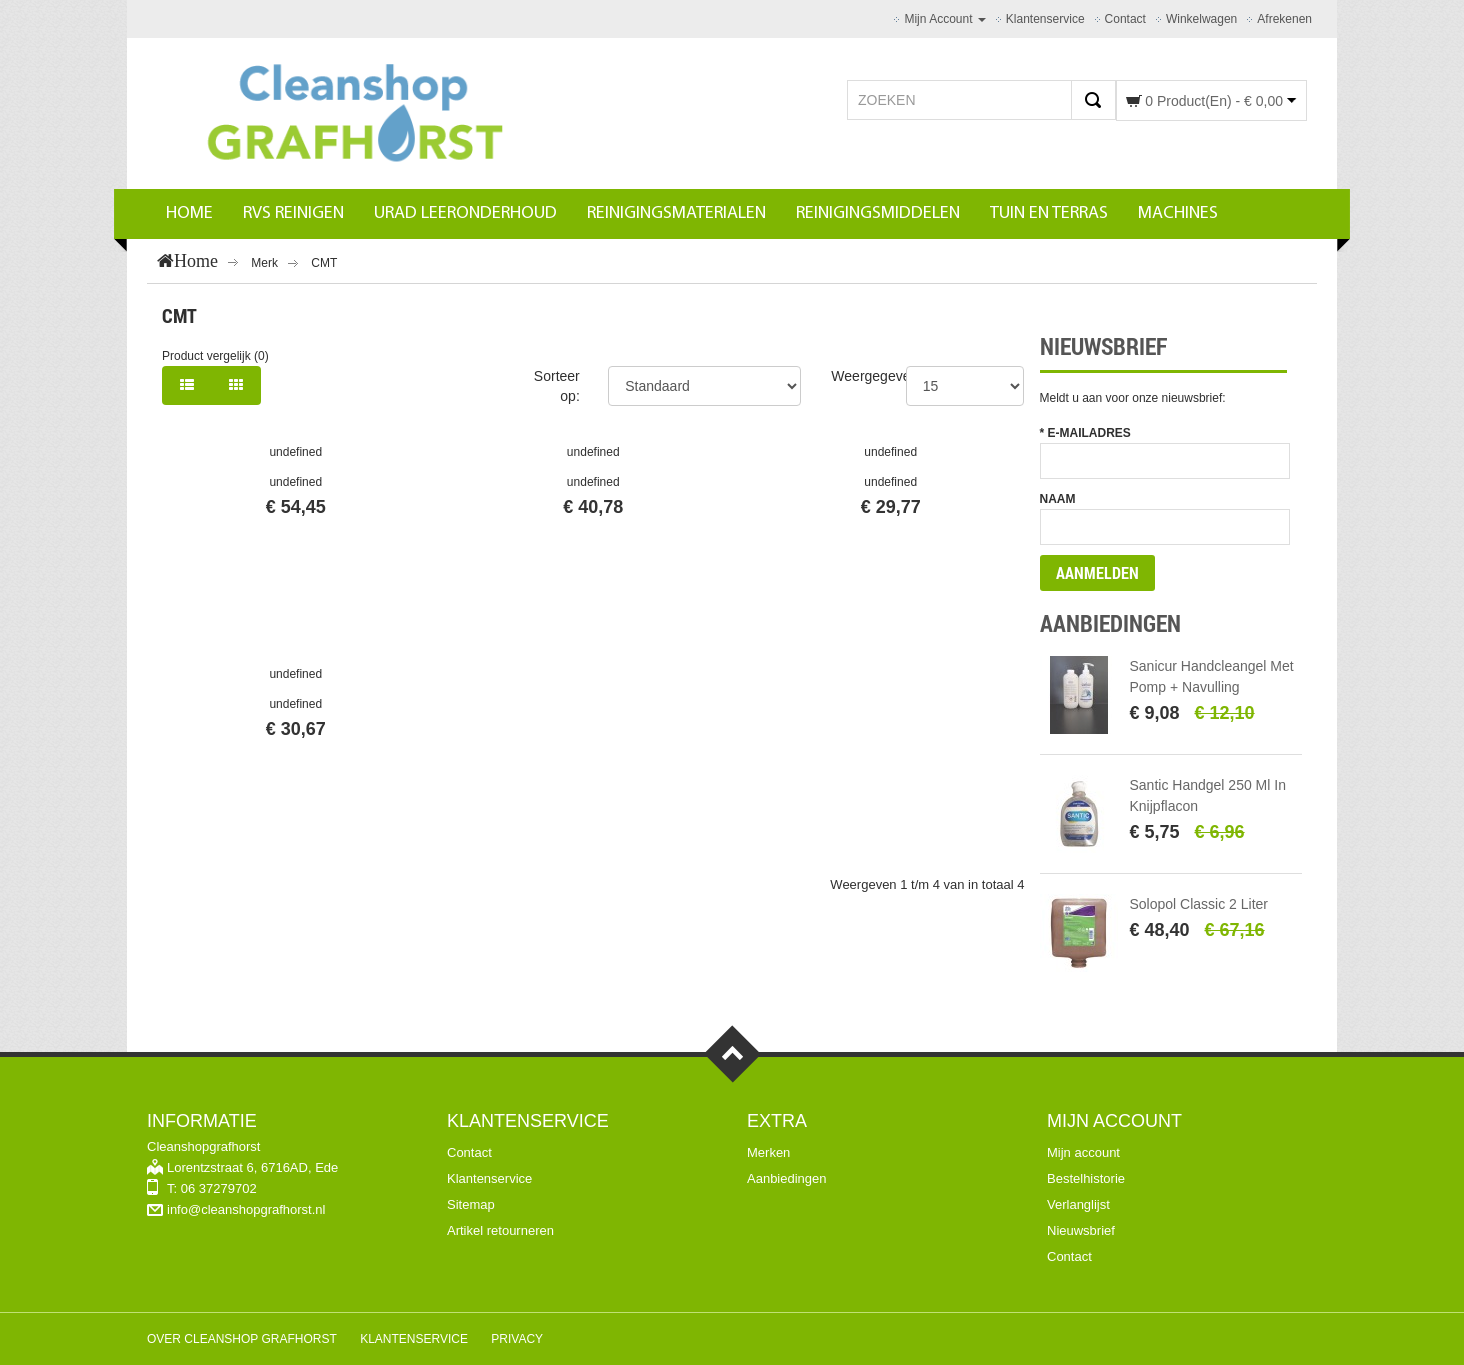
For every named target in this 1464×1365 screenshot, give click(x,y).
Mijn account (1083, 1152)
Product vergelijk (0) (215, 356)
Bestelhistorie (1086, 1178)
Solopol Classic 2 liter (1199, 904)
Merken (768, 1152)
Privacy (517, 1339)
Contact (469, 1152)
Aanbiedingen (787, 1178)
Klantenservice (489, 1178)
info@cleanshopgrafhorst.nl (246, 1209)
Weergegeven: (876, 376)
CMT (324, 263)
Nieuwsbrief (1081, 1230)
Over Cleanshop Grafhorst (242, 1339)
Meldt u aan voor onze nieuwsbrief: (1133, 398)
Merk (264, 263)
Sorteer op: (557, 386)
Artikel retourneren (500, 1230)
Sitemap (471, 1204)
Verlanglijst (1078, 1204)
